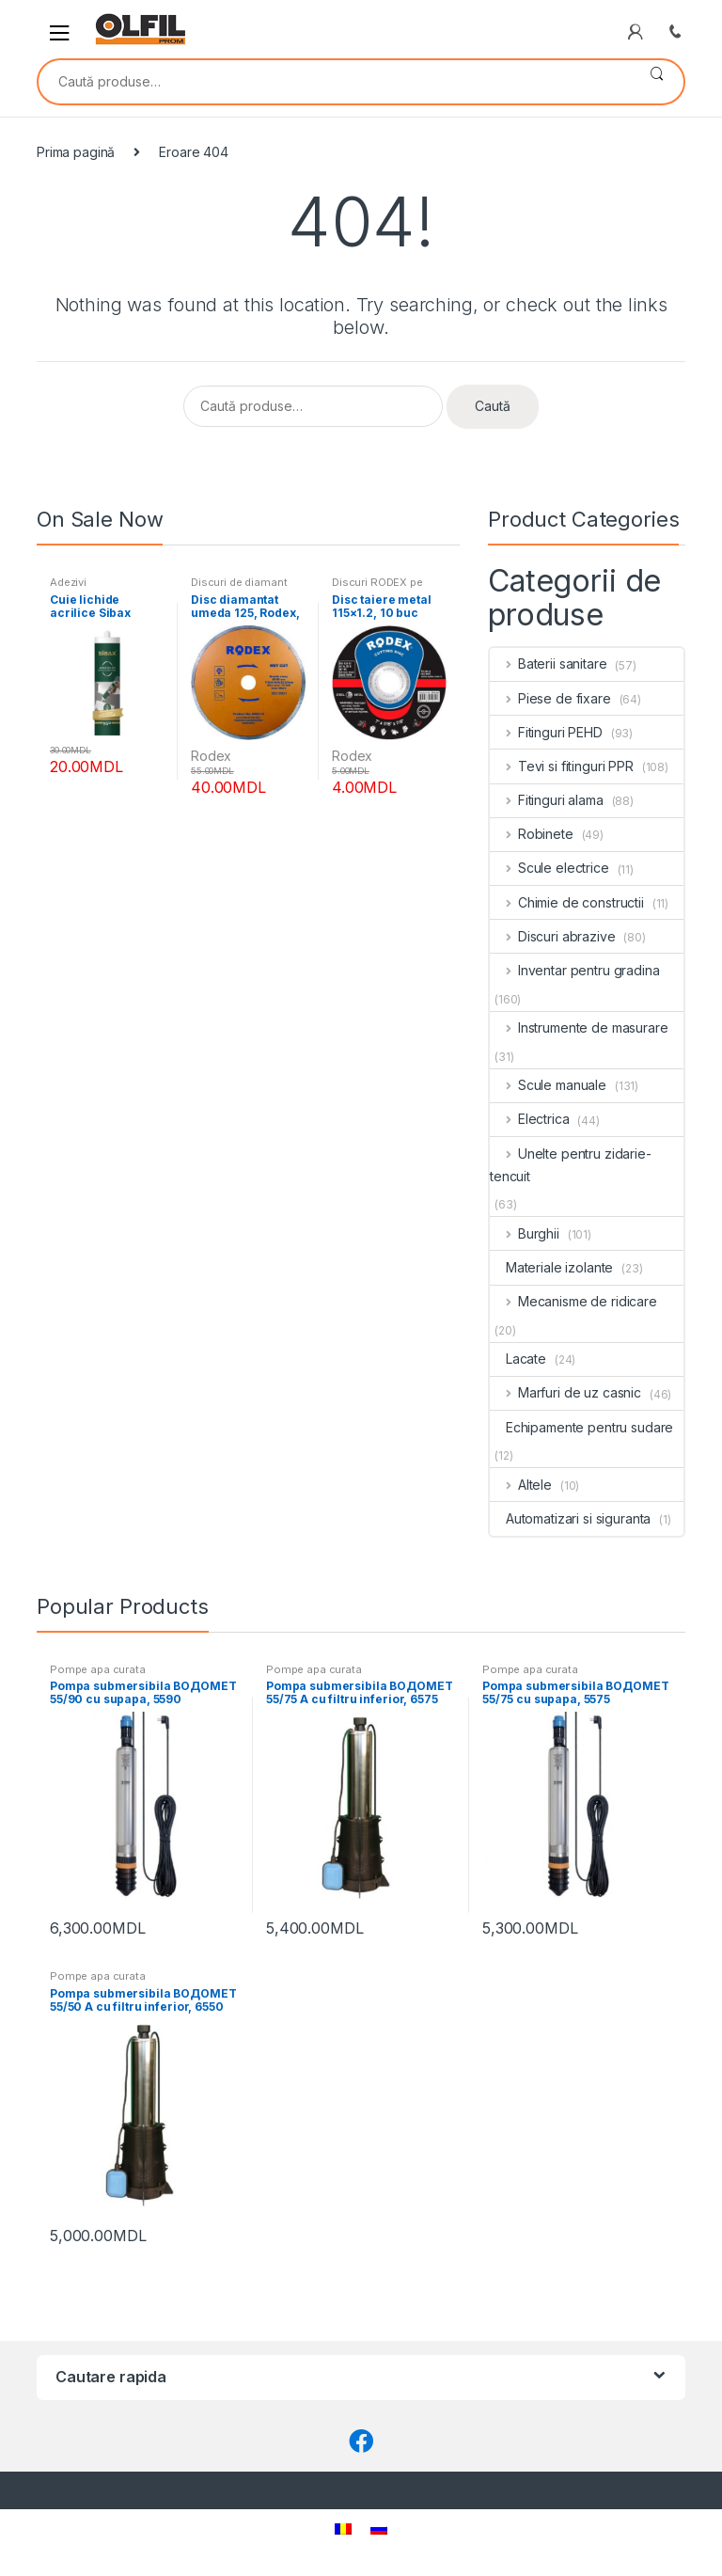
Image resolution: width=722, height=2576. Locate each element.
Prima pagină (76, 152)
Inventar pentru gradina (575, 970)
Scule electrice (549, 868)
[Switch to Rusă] (379, 2528)
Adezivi (68, 582)
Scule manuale (548, 1085)
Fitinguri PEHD (546, 732)
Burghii (524, 1233)
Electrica (530, 1119)
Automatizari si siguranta (570, 1518)
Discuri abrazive (553, 936)
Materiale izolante (551, 1267)
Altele (521, 1485)
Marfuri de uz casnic (565, 1392)
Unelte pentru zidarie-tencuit (570, 1165)
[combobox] (334, 81)
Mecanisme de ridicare (573, 1301)
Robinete (531, 834)
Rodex (211, 756)
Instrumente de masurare (579, 1027)
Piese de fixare (550, 698)
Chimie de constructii (567, 902)
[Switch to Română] (343, 2528)
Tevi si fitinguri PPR (562, 766)
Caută (656, 81)
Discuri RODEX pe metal (377, 588)
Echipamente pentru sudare (581, 1427)
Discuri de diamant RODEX (239, 588)
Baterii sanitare (548, 664)
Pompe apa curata (98, 1669)
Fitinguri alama (547, 800)
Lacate (518, 1359)
